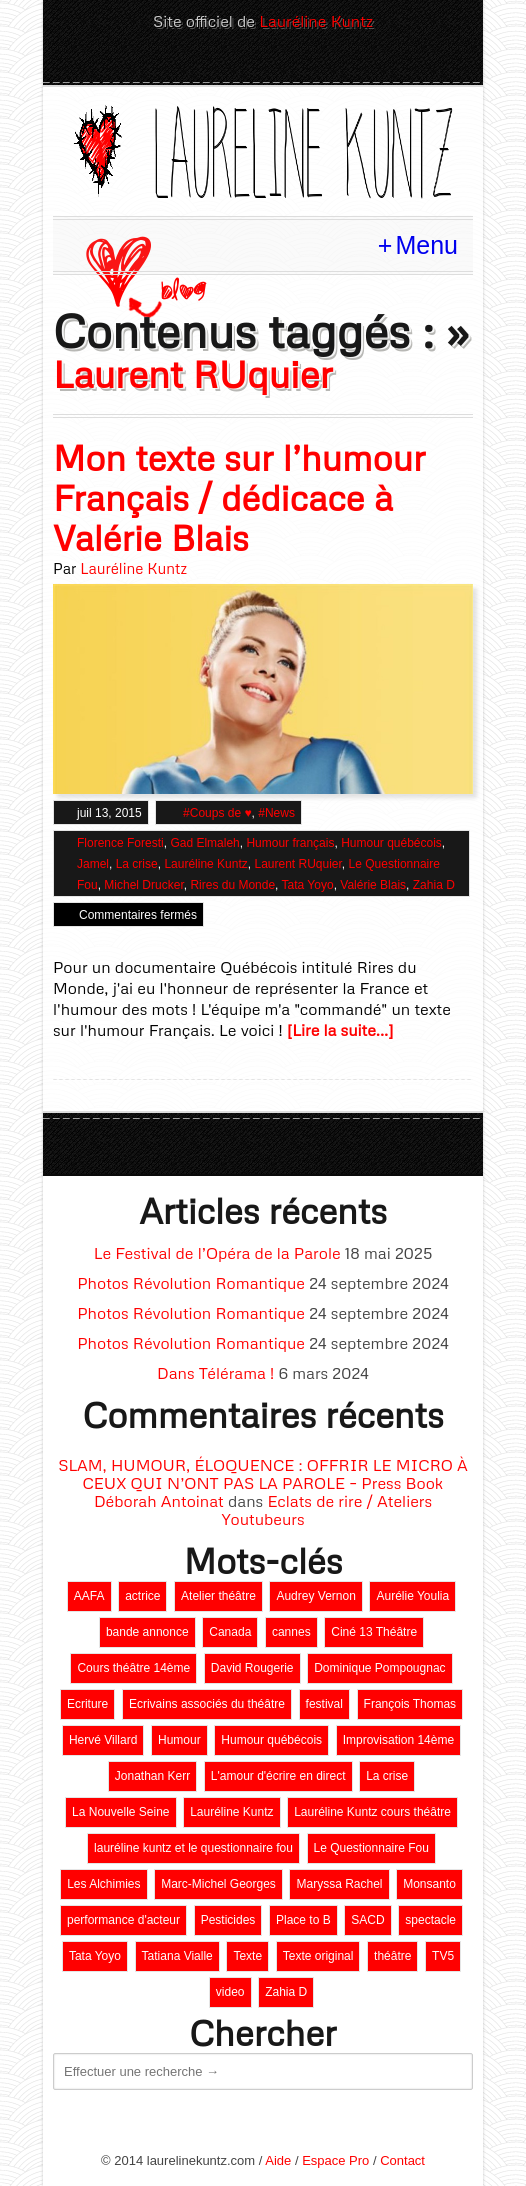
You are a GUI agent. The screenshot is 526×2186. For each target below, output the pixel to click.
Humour (179, 1740)
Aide (278, 2160)
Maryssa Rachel (339, 1884)
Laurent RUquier (297, 864)
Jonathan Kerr (152, 1776)
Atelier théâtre (218, 1596)
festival (324, 1704)
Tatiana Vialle (177, 1956)
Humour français (290, 843)
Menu (426, 245)
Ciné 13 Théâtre (374, 1632)
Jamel (93, 864)
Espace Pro (335, 2160)
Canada (230, 1632)
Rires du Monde (232, 885)
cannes (291, 1632)
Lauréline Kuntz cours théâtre (372, 1812)
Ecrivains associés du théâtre (207, 1704)
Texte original (318, 1956)
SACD (367, 1920)
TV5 (443, 1956)
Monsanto (429, 1884)
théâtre (392, 1956)
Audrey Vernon (315, 1596)
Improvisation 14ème (398, 1740)
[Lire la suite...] (340, 1030)
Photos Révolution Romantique (191, 1283)
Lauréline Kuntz (316, 21)
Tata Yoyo (308, 885)
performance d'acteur (123, 1920)
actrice (142, 1596)
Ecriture (87, 1704)
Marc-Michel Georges (218, 1884)
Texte (247, 1956)
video (230, 1992)
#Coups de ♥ (217, 813)
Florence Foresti (120, 843)
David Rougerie (252, 1668)
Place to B (303, 1920)
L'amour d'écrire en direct (278, 1776)
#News (276, 813)
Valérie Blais (373, 885)
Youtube (314, 62)
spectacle (430, 1920)
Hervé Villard (103, 1740)
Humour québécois (391, 843)
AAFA (89, 1596)
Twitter (212, 62)
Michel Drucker (143, 885)
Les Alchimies (103, 1884)
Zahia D (434, 885)
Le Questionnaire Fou (371, 1848)
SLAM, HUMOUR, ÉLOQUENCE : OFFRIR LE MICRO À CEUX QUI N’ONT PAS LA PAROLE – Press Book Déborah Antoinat (263, 1483)
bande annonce (147, 1632)
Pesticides (228, 1920)
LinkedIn (246, 62)
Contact (402, 2160)
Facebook (280, 62)
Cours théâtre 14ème (133, 1668)
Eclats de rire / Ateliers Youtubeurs (326, 1510)
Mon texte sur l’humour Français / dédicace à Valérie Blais (239, 497)
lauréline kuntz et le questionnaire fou (193, 1848)
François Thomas (410, 1704)
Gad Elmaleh (204, 843)
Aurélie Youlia (412, 1596)
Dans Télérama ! (215, 1373)
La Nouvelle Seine (120, 1812)
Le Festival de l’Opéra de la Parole (217, 1253)
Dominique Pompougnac (379, 1668)
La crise (137, 864)
